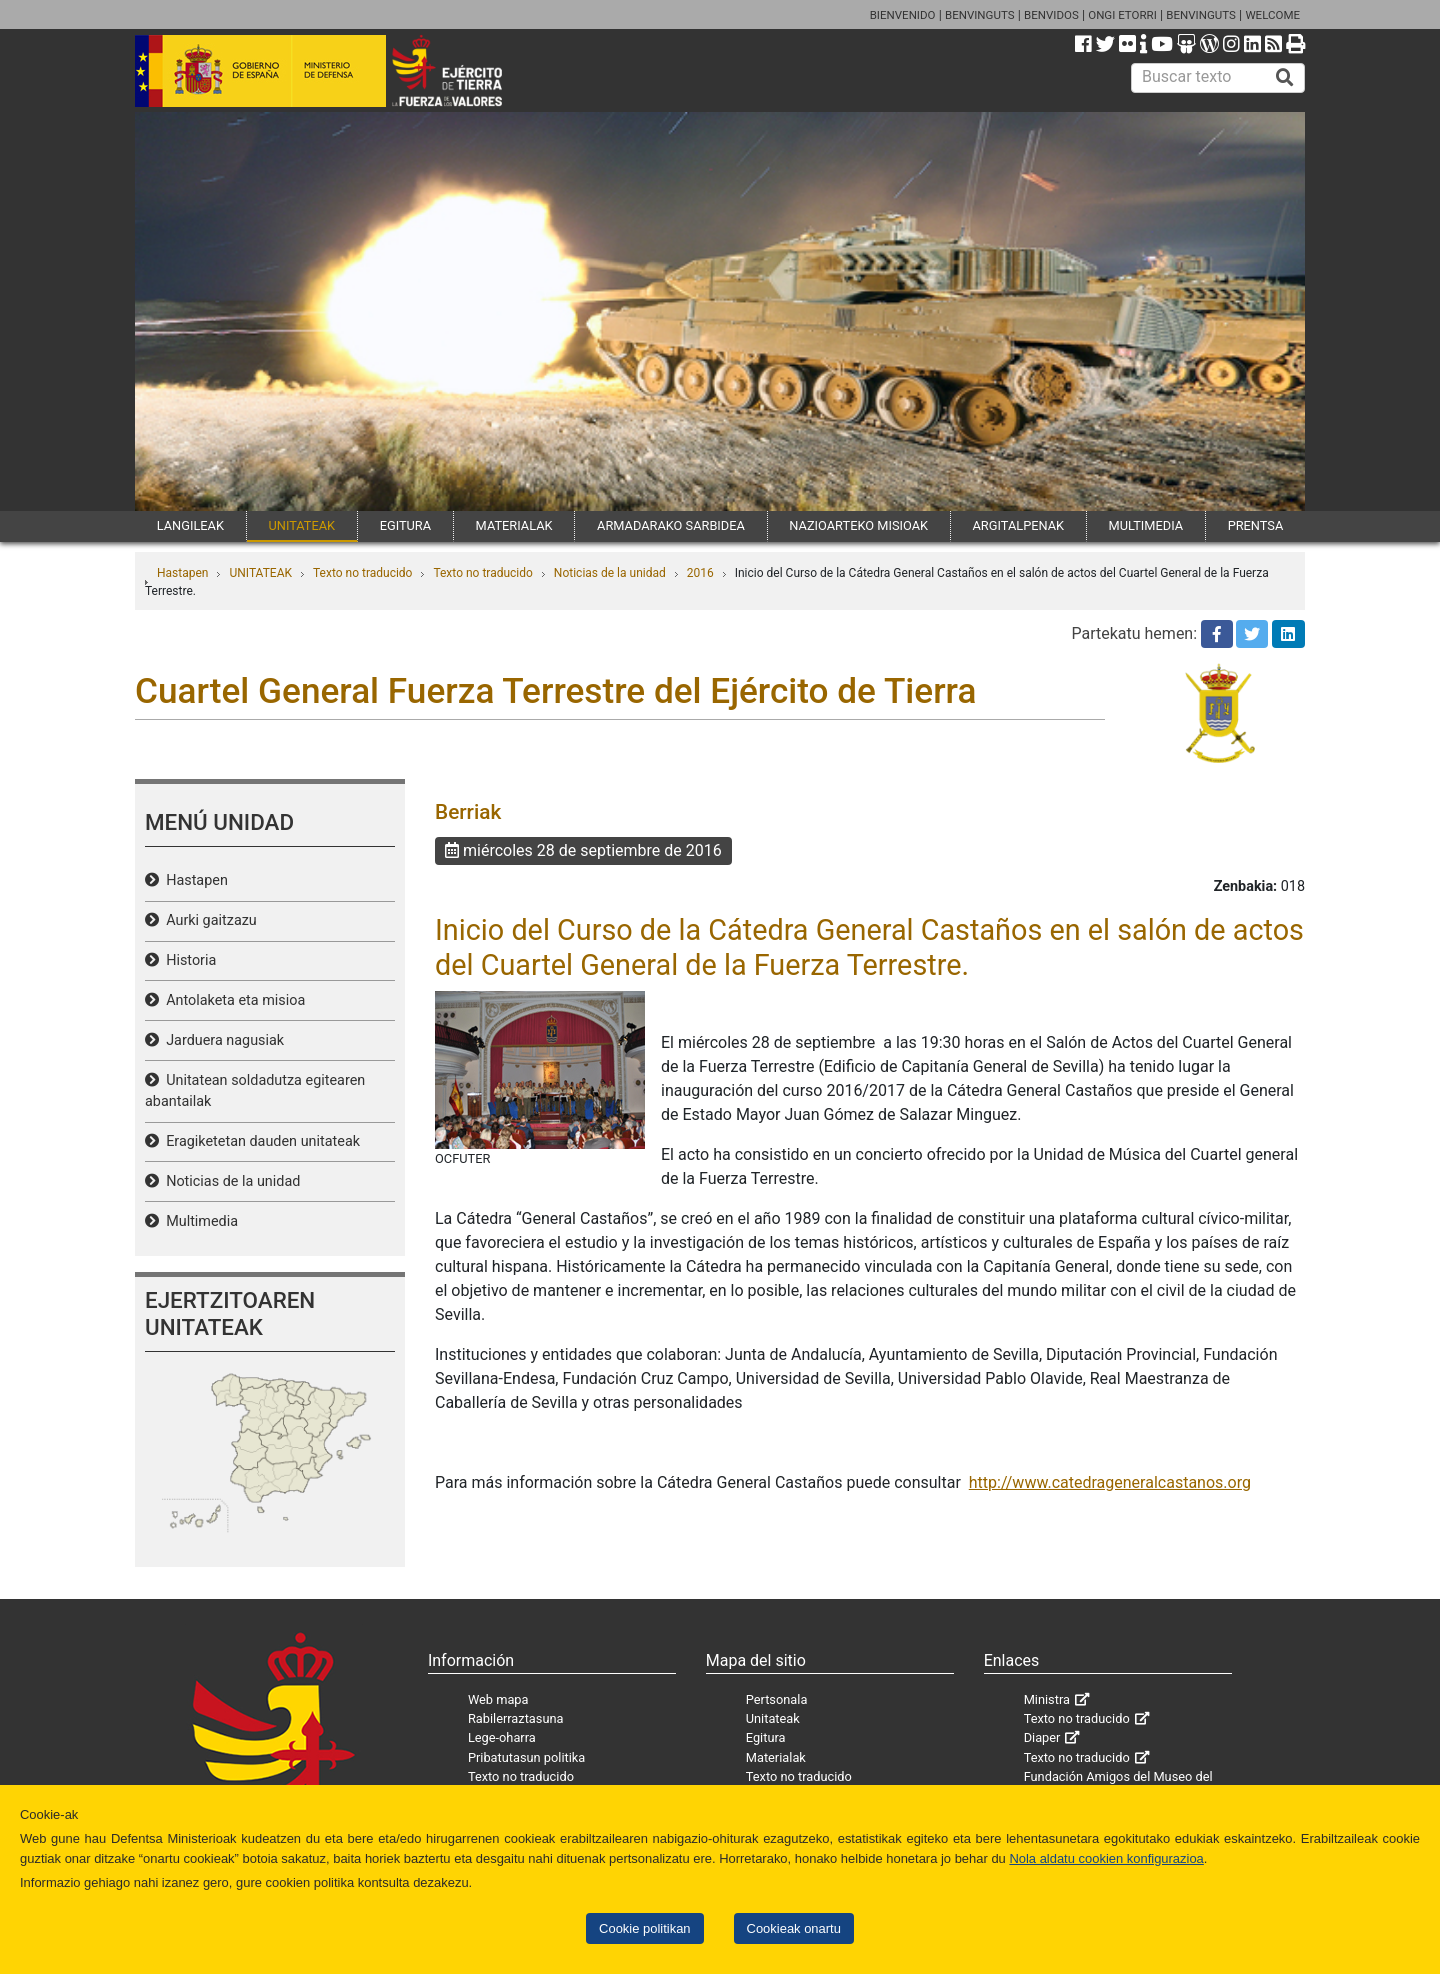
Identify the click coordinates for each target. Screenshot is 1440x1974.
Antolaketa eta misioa (232, 1000)
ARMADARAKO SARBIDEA (671, 525)
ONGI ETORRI (1122, 15)
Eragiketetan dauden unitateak (259, 1141)
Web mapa (498, 1699)
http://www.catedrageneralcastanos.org (1110, 1482)
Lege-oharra (502, 1737)
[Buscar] (1285, 78)
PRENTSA (1256, 525)
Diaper (1042, 1737)
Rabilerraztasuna (516, 1718)
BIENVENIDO (903, 15)
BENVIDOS (1051, 15)
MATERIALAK (514, 525)
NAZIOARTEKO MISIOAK (858, 525)
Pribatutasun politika (526, 1757)
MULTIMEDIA (1146, 525)
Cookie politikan (644, 1928)
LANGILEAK (190, 525)
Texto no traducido (362, 573)
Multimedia (198, 1221)
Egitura (766, 1737)
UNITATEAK (301, 525)
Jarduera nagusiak (221, 1040)
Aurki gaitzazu (208, 920)
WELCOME (1272, 15)
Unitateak (773, 1718)
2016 (700, 573)
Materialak (776, 1757)
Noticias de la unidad (610, 573)
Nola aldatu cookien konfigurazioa (1106, 1858)
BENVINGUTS (980, 15)
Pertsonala (777, 1699)
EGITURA (405, 525)
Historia (187, 960)
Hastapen (182, 573)
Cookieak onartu (794, 1928)
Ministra (1047, 1699)
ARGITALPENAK (1019, 525)
